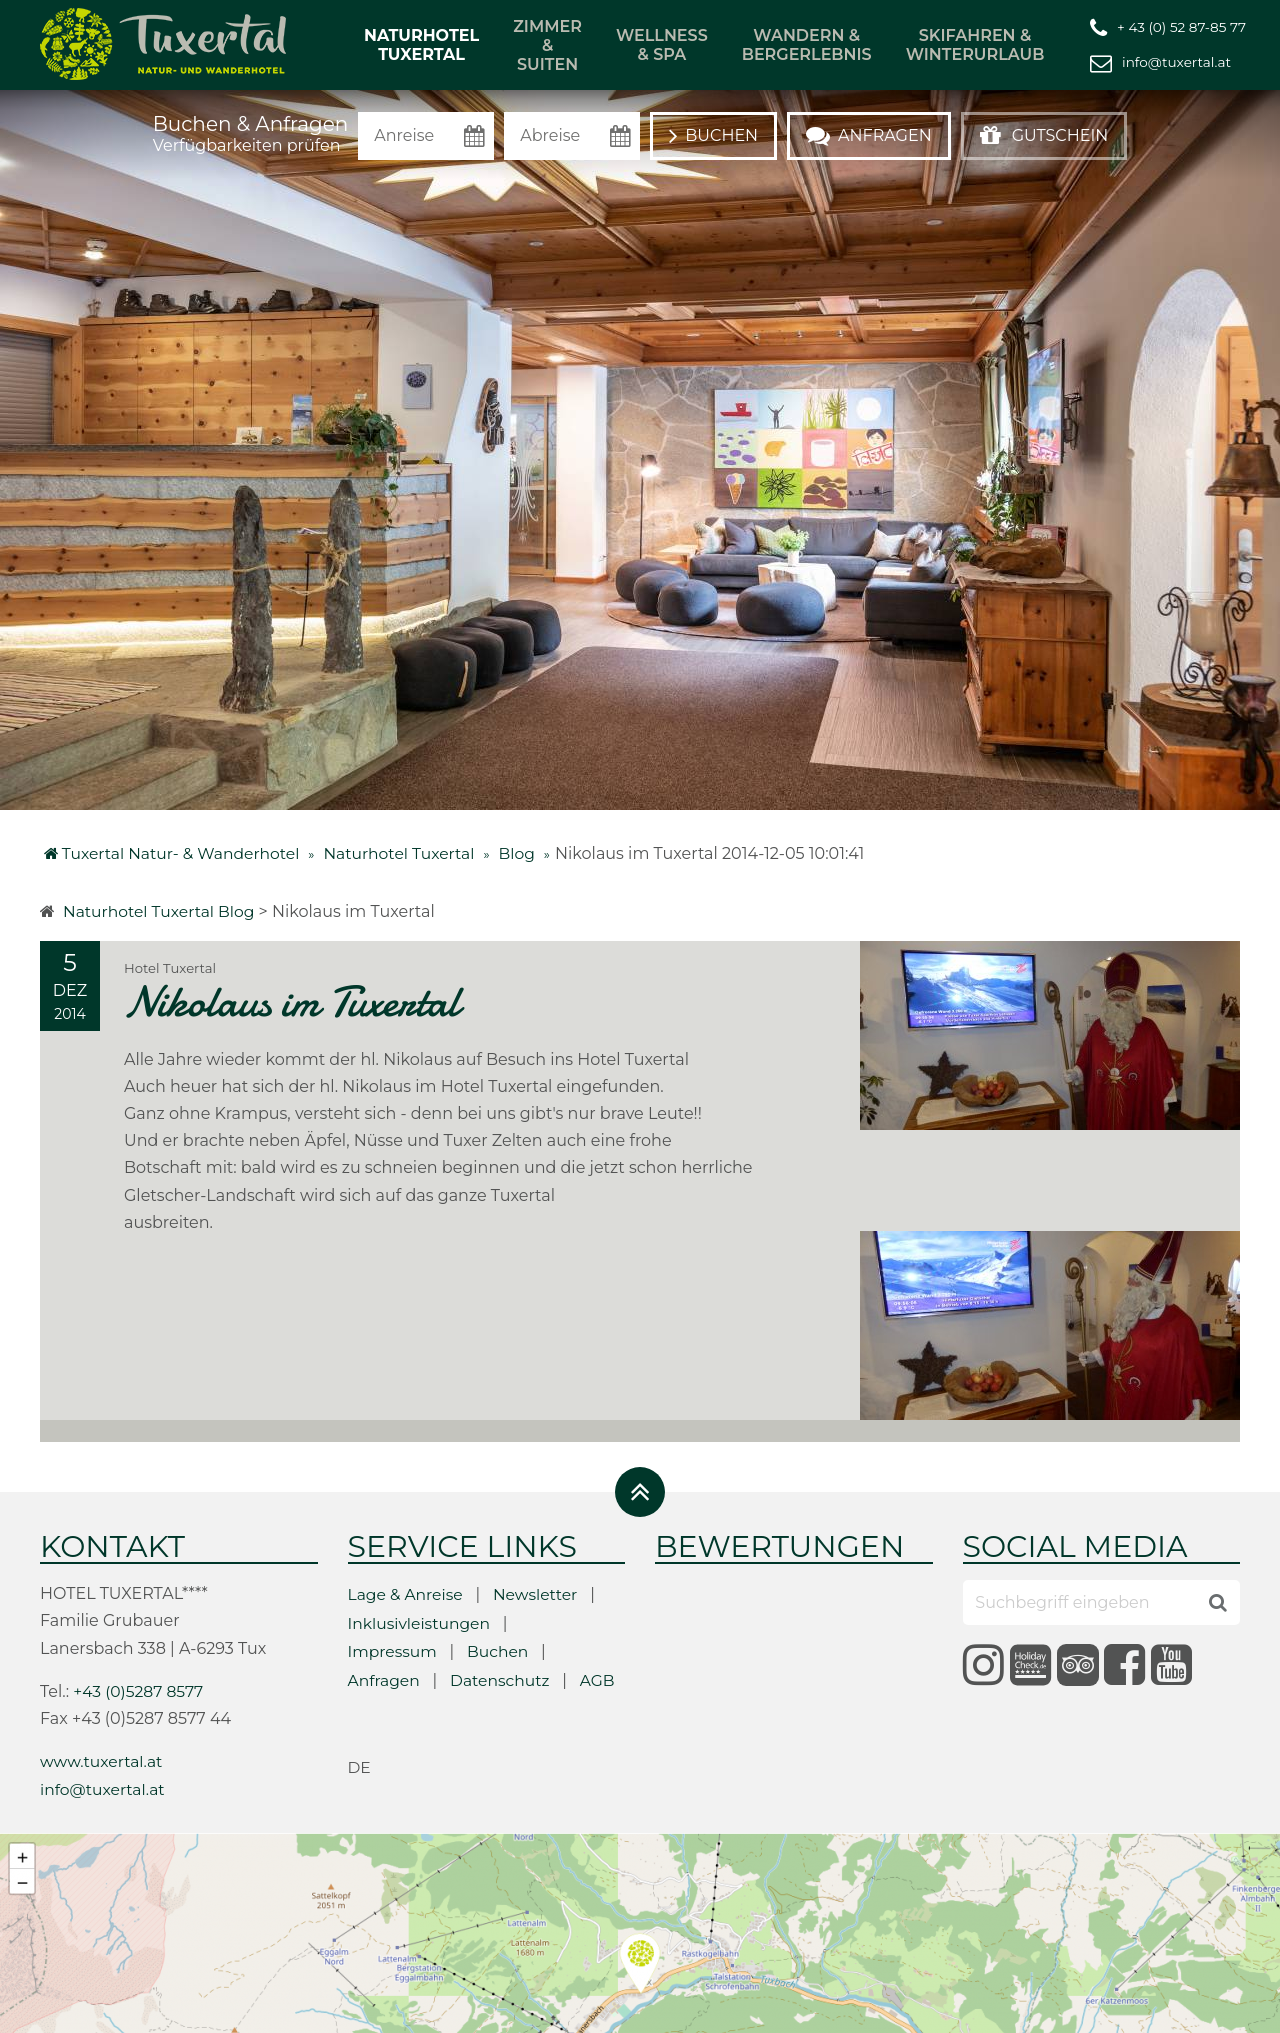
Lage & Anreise (407, 1495)
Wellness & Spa (662, 45)
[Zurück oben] (640, 1393)
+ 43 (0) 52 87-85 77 (1181, 26)
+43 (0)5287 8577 (140, 1591)
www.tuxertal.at (103, 1662)
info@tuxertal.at (1176, 61)
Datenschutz (503, 1580)
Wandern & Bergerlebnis (807, 45)
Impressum (394, 1552)
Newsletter (539, 1495)
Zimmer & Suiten (547, 45)
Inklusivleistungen (421, 1523)
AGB (603, 1580)
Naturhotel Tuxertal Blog (161, 910)
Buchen (501, 1552)
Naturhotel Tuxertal (421, 45)
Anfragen (385, 1580)
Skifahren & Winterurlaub (975, 45)
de (360, 1667)
